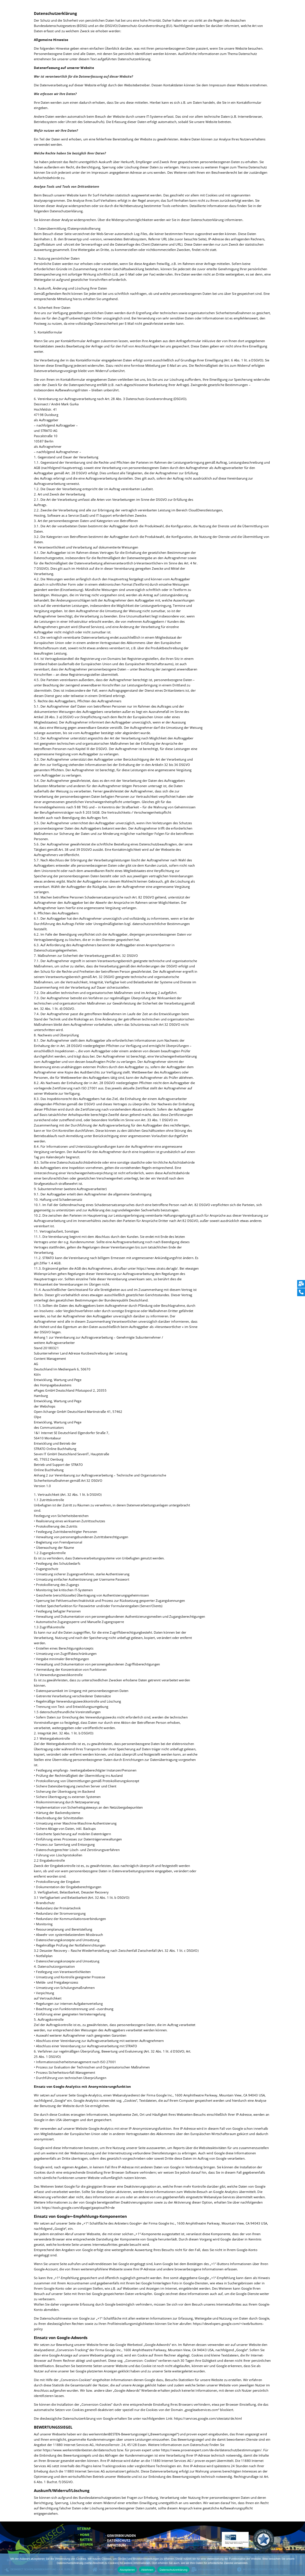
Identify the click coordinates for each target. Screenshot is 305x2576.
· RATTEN (84, 2539)
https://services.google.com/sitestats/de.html (208, 2418)
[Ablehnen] (300, 2565)
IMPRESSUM (115, 2545)
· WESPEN (85, 2544)
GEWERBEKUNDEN (120, 2535)
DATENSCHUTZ (117, 2540)
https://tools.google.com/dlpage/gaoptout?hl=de (78, 2207)
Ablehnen (147, 2569)
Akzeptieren (127, 2569)
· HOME (83, 2535)
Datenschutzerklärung (173, 2569)
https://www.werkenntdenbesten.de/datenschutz (79, 2450)
